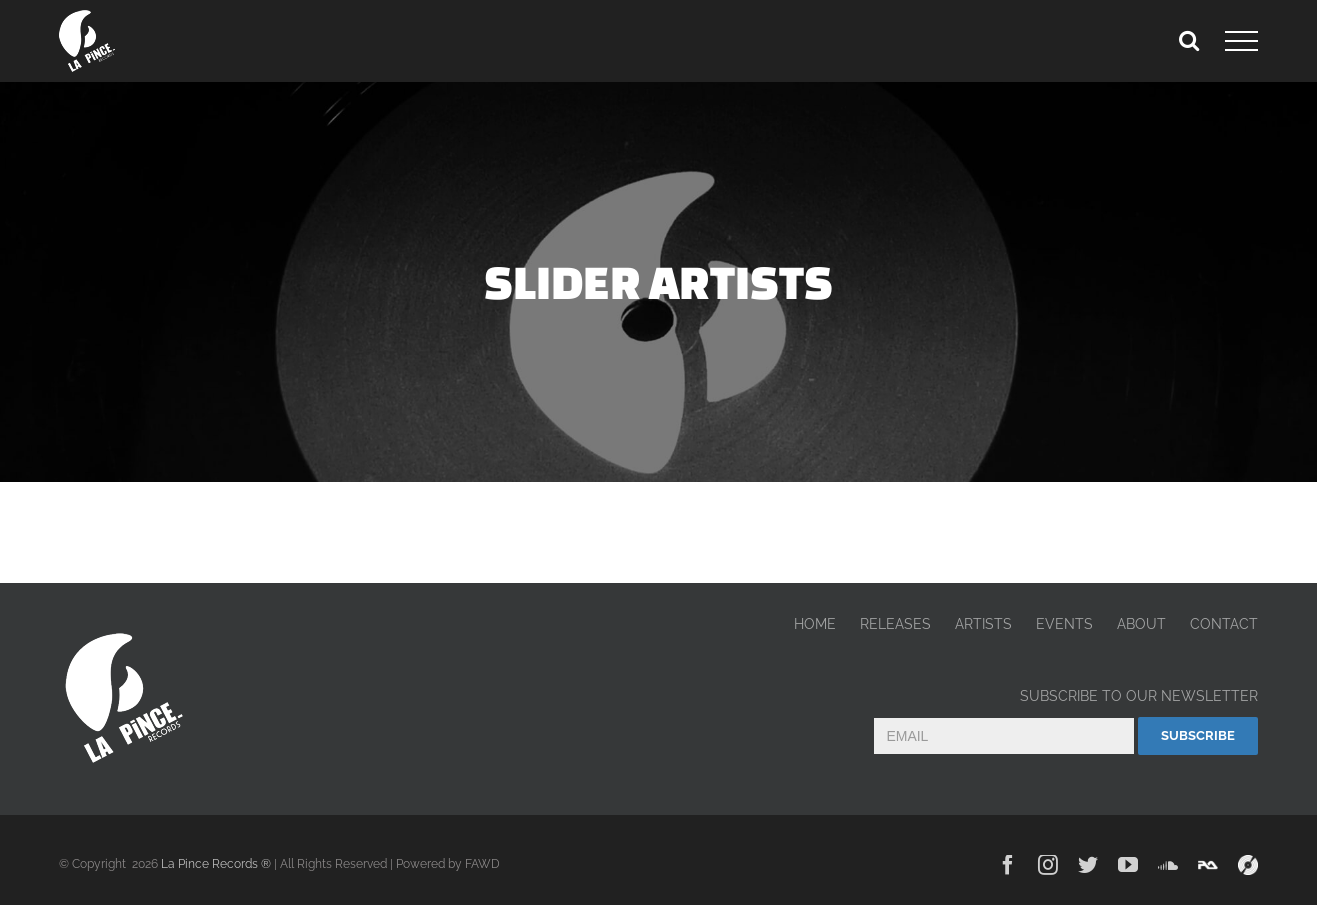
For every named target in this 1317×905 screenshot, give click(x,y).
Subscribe (1198, 735)
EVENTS (1064, 624)
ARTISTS (983, 624)
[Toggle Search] (1189, 40)
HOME (815, 624)
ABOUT (1141, 624)
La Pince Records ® (216, 864)
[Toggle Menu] (1241, 41)
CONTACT (1224, 624)
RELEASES (895, 624)
